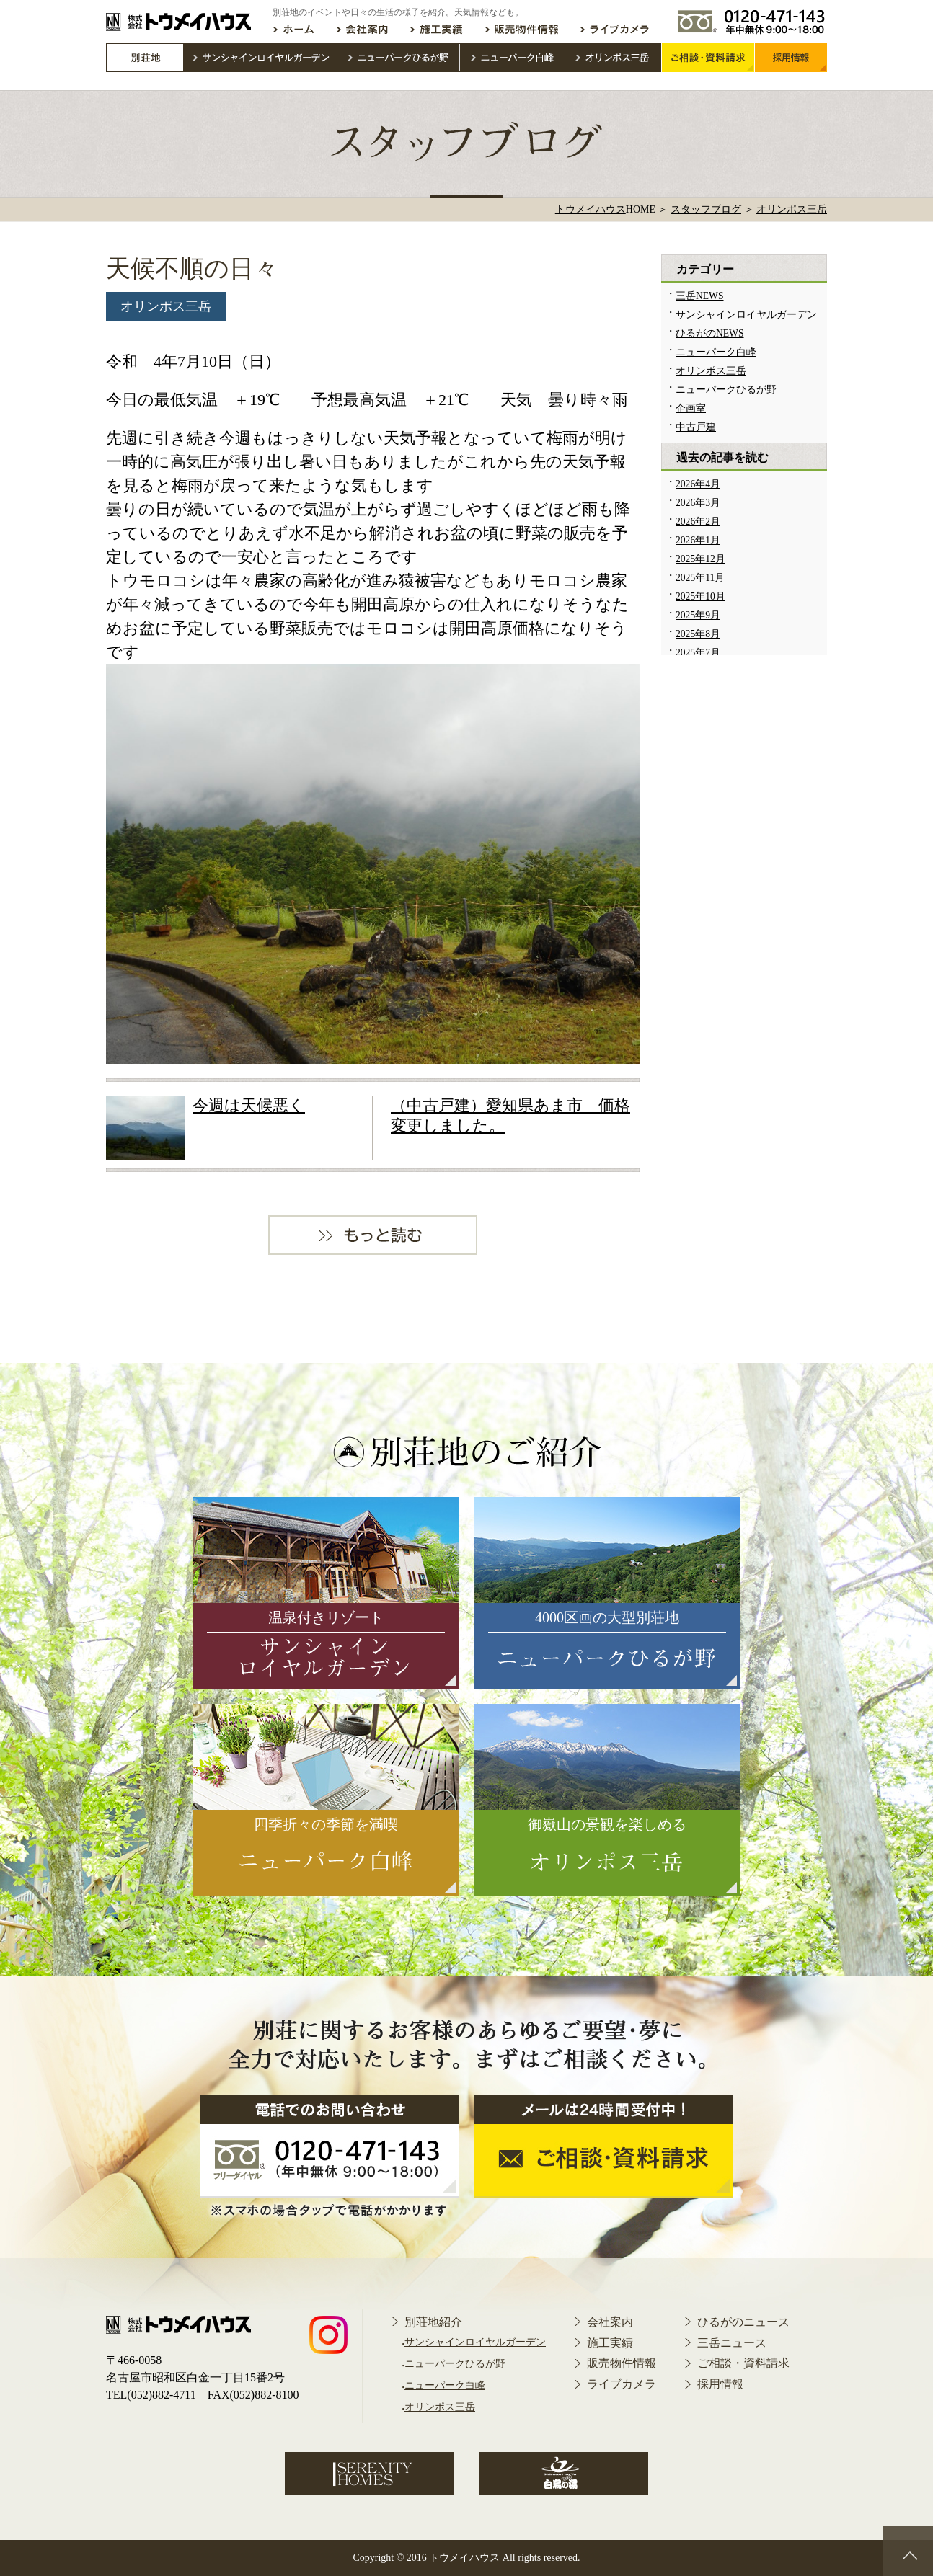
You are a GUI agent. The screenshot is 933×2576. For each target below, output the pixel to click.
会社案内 (610, 2322)
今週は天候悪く (249, 1105)
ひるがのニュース (743, 2322)
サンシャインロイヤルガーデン (746, 314)
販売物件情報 (621, 2363)
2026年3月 (698, 502)
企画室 (691, 408)
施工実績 (610, 2343)
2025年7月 (698, 652)
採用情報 (720, 2384)
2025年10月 (700, 596)
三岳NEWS (700, 295)
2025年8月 (698, 634)
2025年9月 (698, 615)
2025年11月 (700, 577)
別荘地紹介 (433, 2322)
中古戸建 (696, 427)
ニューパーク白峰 (716, 352)
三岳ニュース (731, 2343)
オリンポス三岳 (165, 306)
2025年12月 (700, 559)
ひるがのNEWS (710, 333)
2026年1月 (698, 540)
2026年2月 (698, 521)
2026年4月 (698, 484)
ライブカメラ (621, 2384)
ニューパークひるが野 (726, 389)
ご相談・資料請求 (743, 2363)
